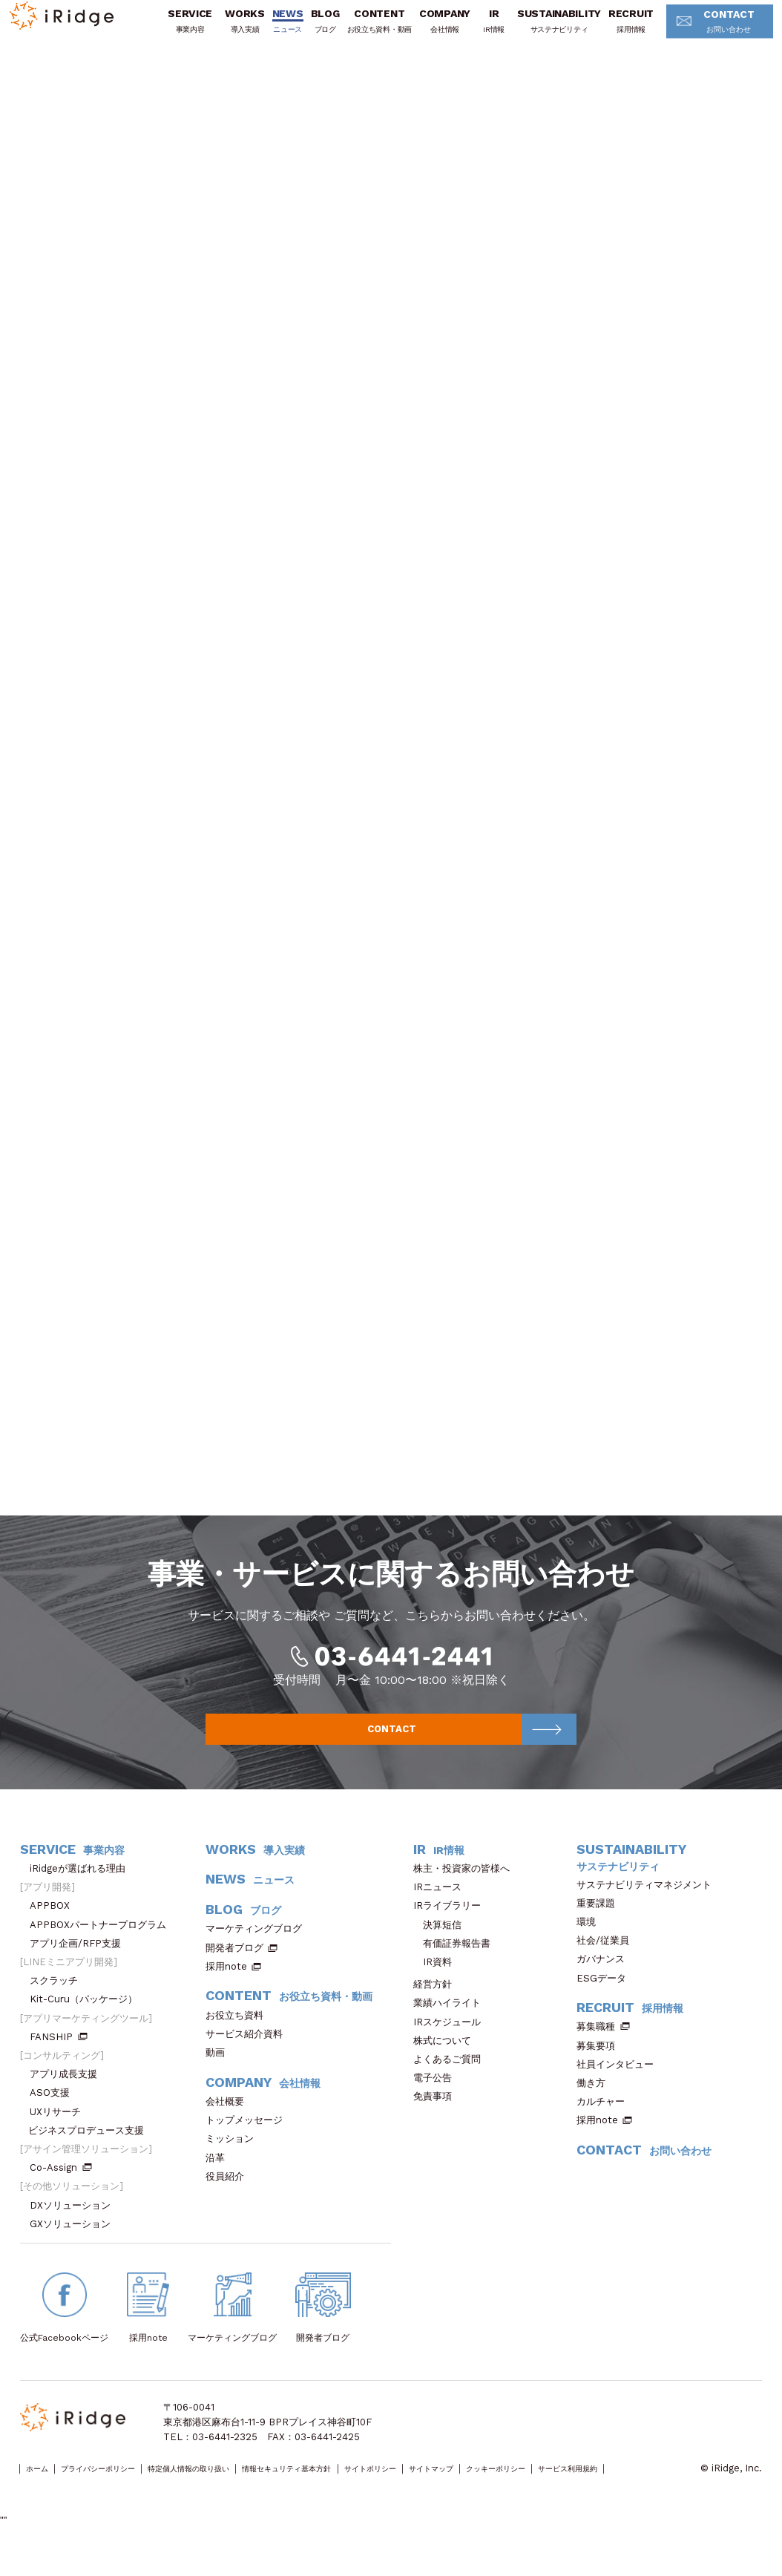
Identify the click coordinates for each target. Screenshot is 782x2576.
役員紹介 (230, 2193)
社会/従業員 (607, 1958)
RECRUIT (610, 31)
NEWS (267, 31)
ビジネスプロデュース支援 (91, 2147)
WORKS (224, 31)
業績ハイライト (451, 2020)
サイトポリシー (484, 2486)
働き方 (595, 2100)
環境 (590, 1938)
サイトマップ (565, 2486)
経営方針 (437, 2002)
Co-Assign (61, 2185)
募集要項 (600, 2062)
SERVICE (169, 31)
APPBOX (54, 1923)
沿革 (220, 2174)
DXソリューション (75, 2222)
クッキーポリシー (651, 2486)
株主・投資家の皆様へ (466, 1885)
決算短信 (442, 1941)
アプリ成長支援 (68, 2091)
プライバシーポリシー (124, 2486)
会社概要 (230, 2119)
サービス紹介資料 (249, 2050)
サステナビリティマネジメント (648, 1901)
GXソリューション (75, 2240)
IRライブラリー (451, 1923)
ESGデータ (606, 1995)
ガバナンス (605, 1976)
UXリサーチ (60, 2128)
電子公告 (437, 2095)
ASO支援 (54, 2110)
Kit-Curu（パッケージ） (88, 2016)
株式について (447, 2057)
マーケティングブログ (259, 1946)
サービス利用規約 (57, 2501)
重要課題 (600, 1920)
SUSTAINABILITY (538, 31)
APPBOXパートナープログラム (103, 1941)
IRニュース (442, 1904)
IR (473, 31)
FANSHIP (59, 2053)
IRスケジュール (451, 2039)
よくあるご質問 (451, 2076)
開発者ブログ (234, 1964)
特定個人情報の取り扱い (244, 2486)
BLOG (303, 31)
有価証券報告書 (456, 1960)
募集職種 (603, 2044)
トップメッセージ (249, 2137)
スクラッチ (59, 1998)
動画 (220, 2070)
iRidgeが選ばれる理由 (82, 1885)
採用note (226, 1983)
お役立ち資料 (239, 2032)
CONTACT (701, 32)
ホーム (43, 2486)
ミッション (234, 2156)
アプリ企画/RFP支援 (80, 1960)
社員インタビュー (619, 2081)
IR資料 (437, 1979)
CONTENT (358, 31)
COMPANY (424, 31)
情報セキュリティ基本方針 (374, 2486)
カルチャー (605, 2119)
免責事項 (437, 2114)
